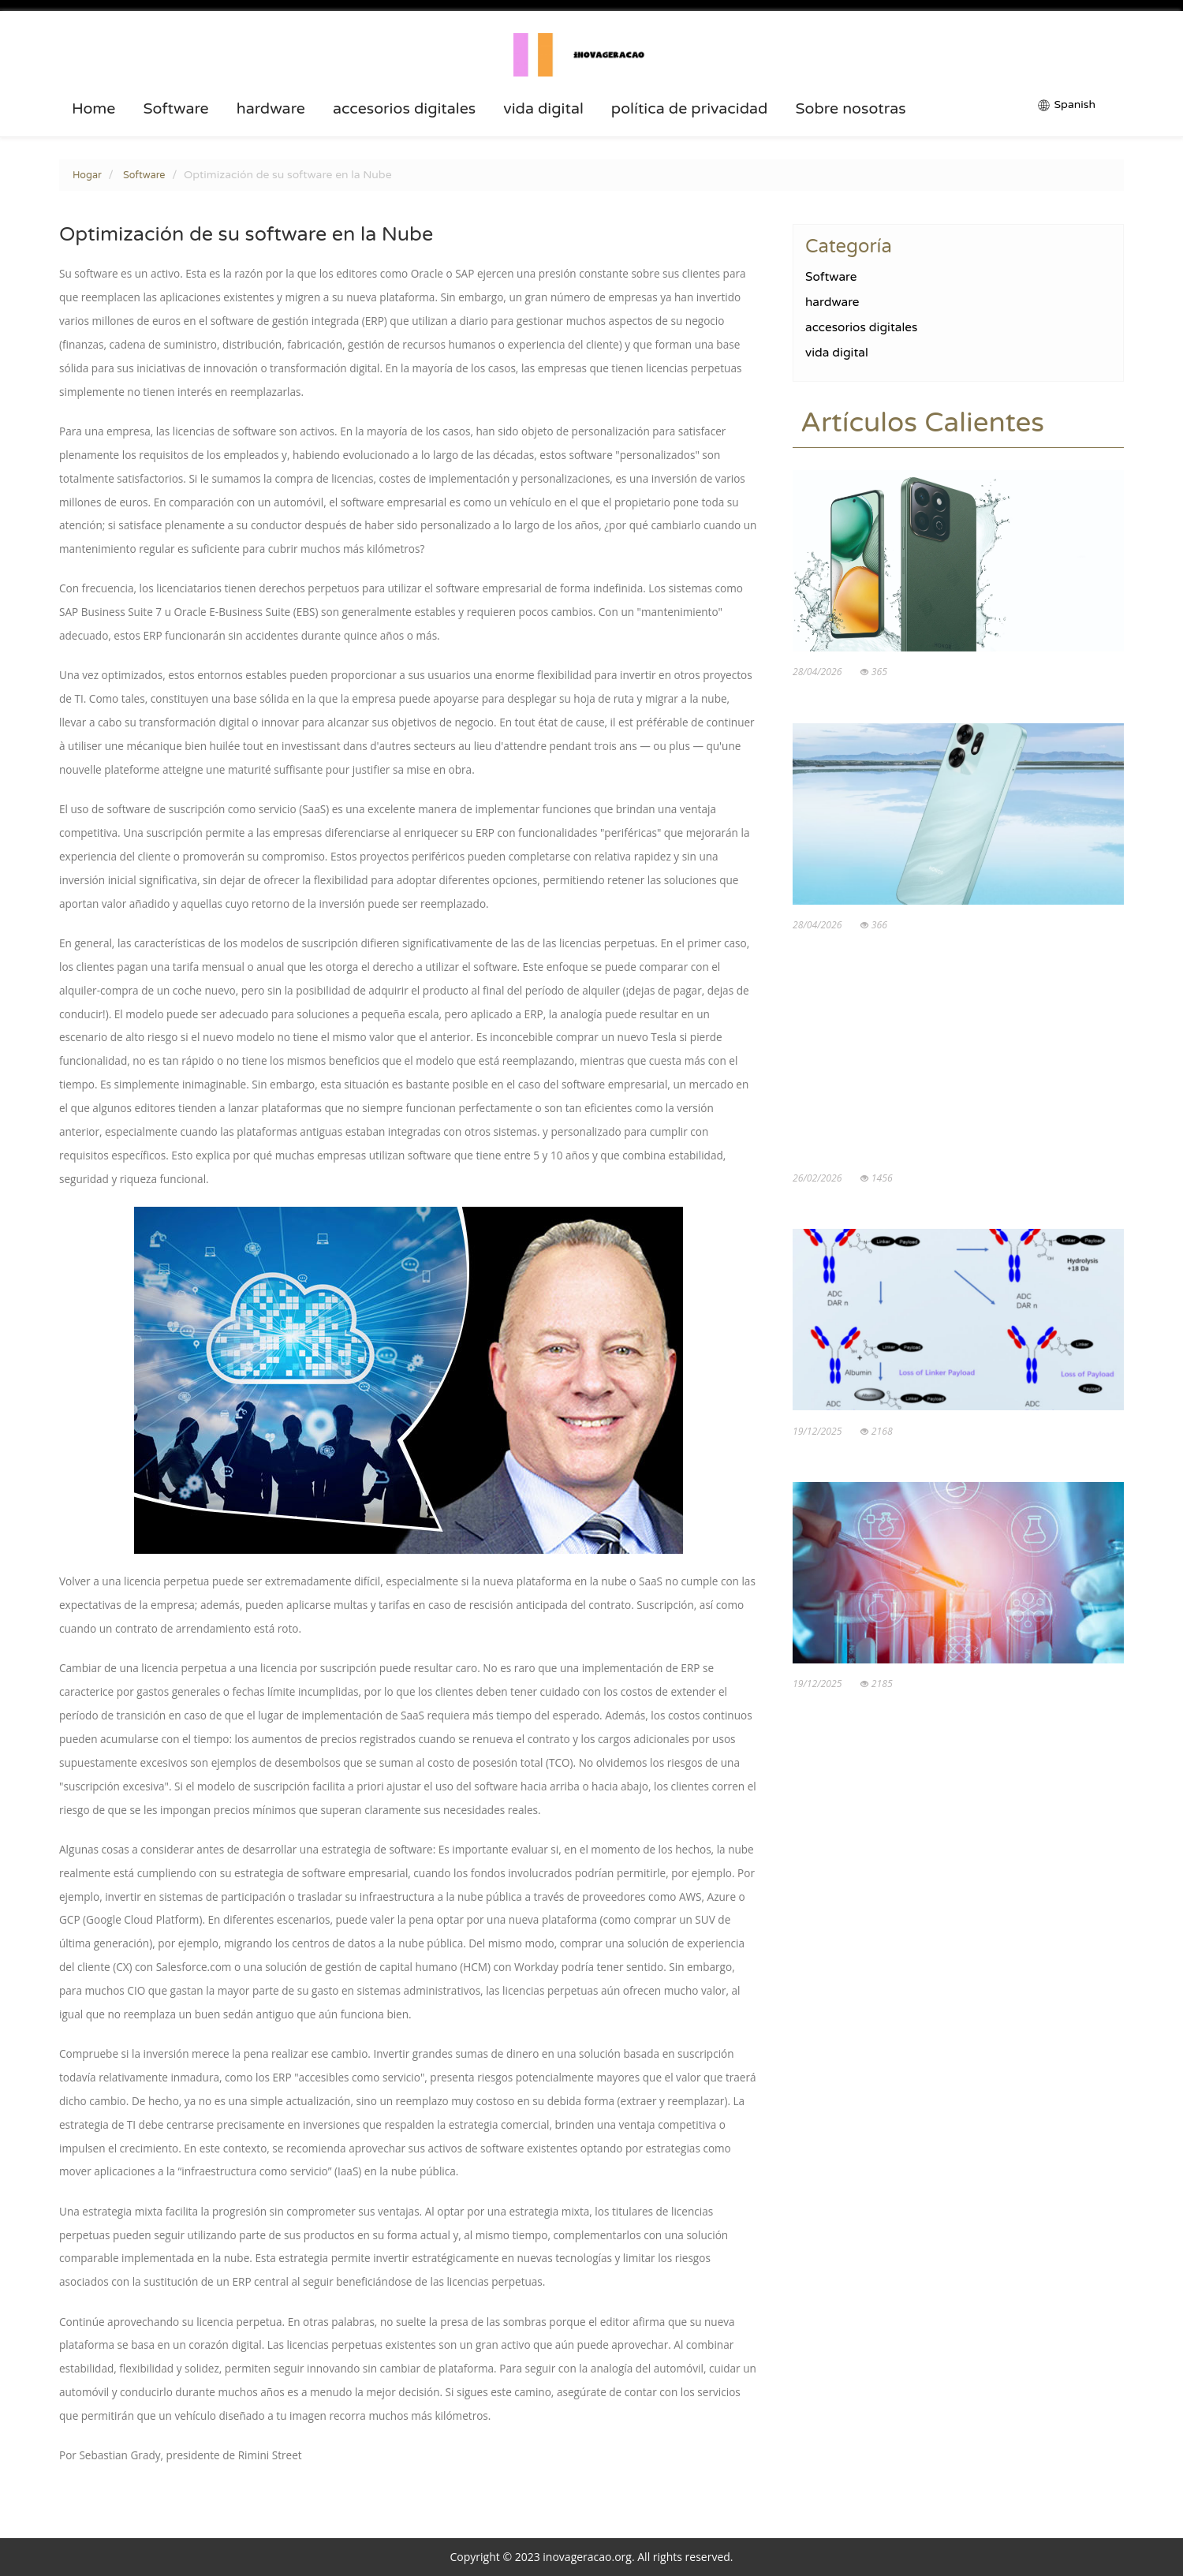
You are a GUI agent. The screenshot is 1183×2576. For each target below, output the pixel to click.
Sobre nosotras (850, 109)
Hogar (87, 175)
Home (94, 109)
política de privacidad (689, 109)
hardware (271, 109)
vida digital (543, 109)
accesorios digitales (404, 109)
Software (175, 109)
